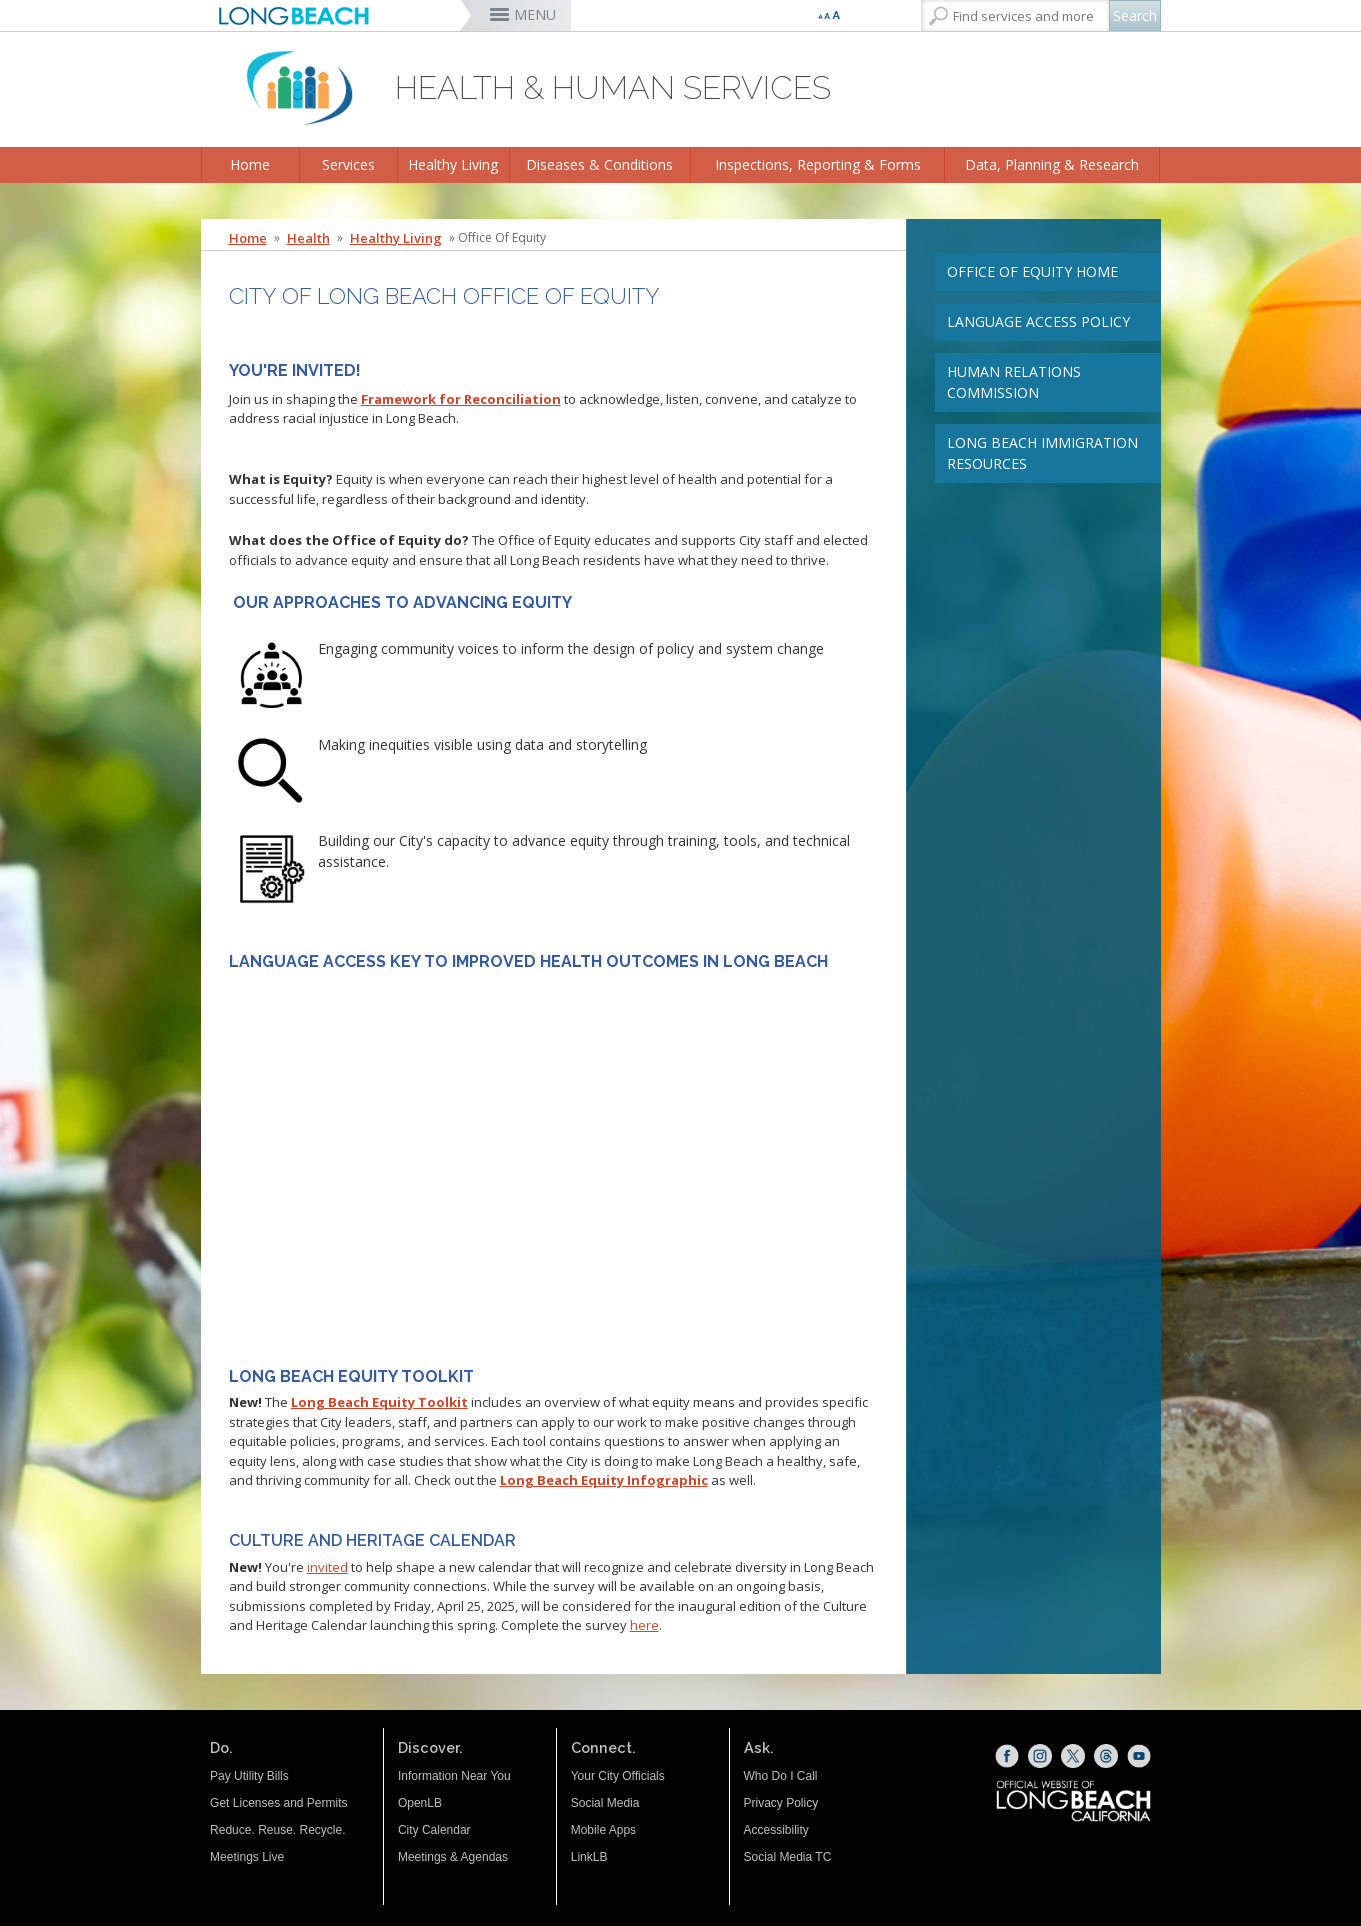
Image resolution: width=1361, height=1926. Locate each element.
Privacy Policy (781, 1803)
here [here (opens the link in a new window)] (644, 1625)
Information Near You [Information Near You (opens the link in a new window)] (454, 1776)
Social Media (605, 1803)
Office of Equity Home (1032, 271)
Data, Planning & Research (1052, 164)
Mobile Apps (603, 1830)
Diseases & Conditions (599, 164)
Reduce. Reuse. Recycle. (277, 1830)
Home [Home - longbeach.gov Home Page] (248, 238)
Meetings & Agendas (453, 1857)
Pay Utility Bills (249, 1776)
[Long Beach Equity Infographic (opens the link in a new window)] (604, 1480)
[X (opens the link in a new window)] (1073, 1756)
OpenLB (420, 1803)
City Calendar (434, 1830)
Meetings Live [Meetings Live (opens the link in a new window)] (247, 1857)
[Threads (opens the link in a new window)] (1106, 1756)
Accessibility (776, 1830)
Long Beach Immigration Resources (1042, 453)
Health (308, 238)
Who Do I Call (781, 1776)
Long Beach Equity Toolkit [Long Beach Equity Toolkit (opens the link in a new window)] (379, 1402)
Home (250, 164)
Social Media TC (788, 1857)
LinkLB (589, 1857)
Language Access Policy (1038, 321)
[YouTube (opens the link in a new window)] (1139, 1756)
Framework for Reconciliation (461, 399)
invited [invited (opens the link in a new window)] (327, 1567)
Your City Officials (618, 1776)
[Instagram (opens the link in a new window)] (1040, 1756)
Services (348, 164)
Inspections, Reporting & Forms (818, 164)
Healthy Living (453, 164)
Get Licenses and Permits (278, 1803)
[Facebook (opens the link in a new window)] (1007, 1756)
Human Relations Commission (1014, 382)
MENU (535, 14)
